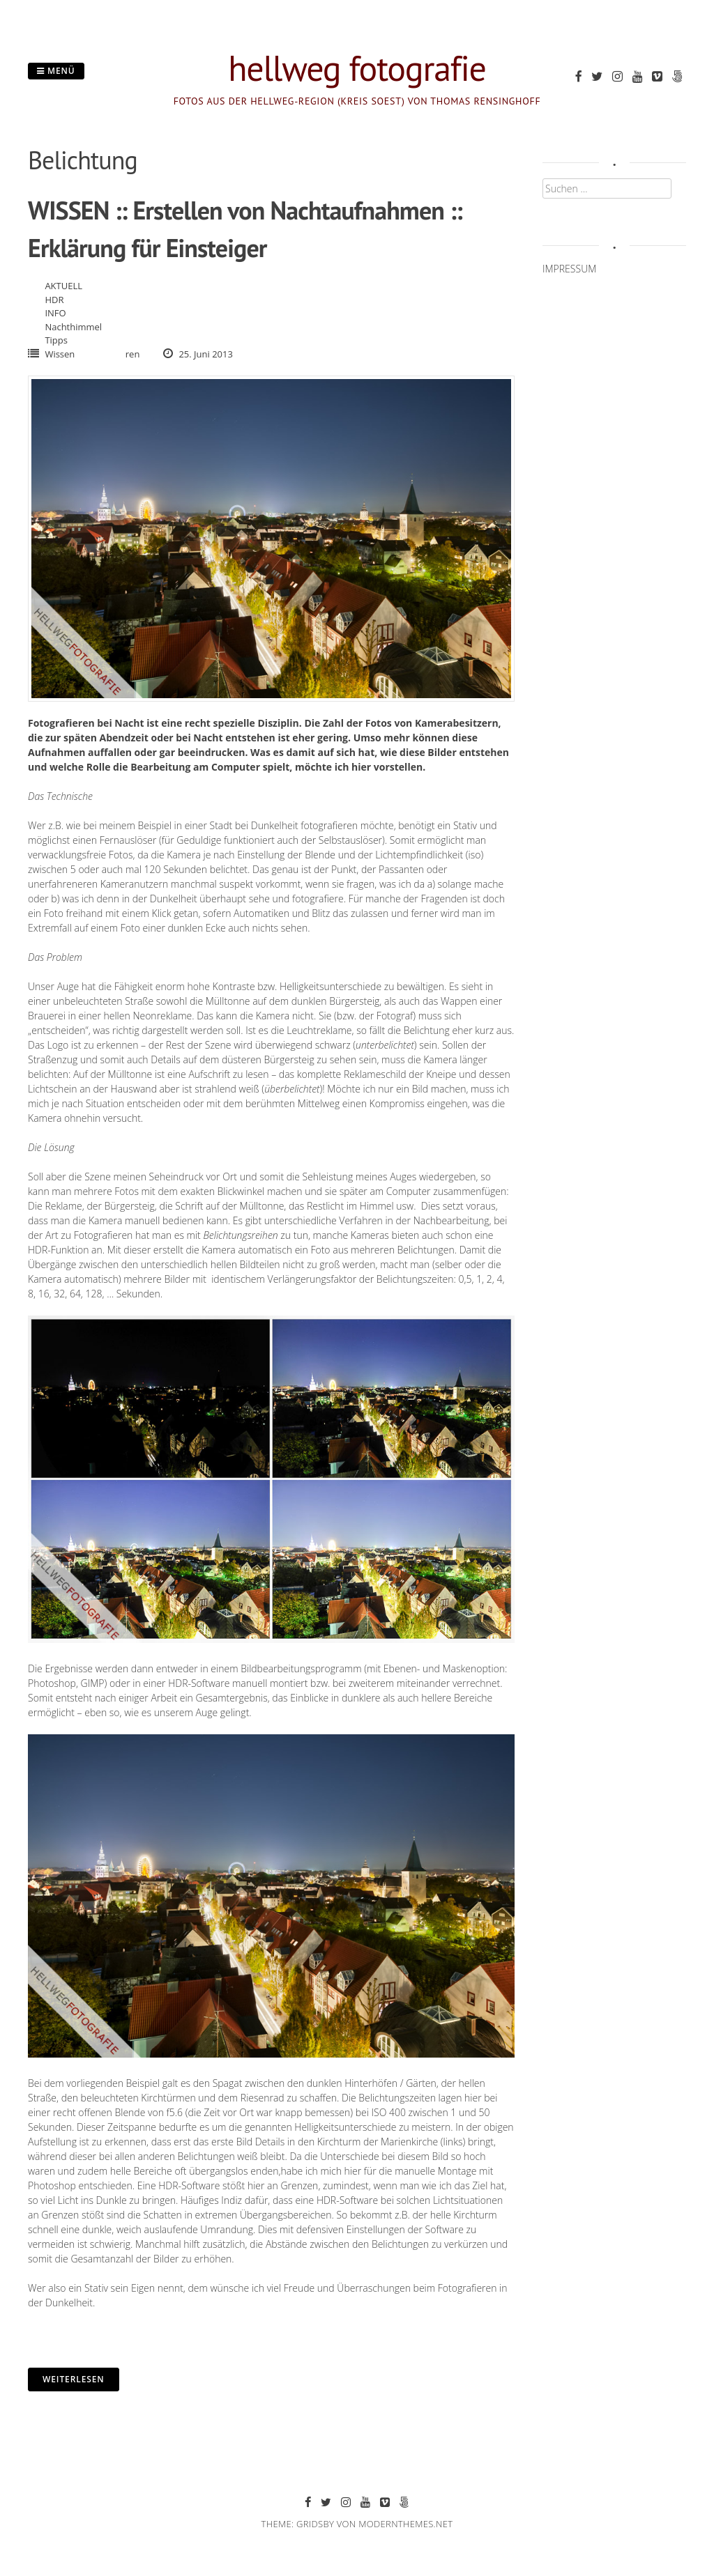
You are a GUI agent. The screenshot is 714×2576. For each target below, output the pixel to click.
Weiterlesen (74, 2379)
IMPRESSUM (569, 268)
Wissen (60, 354)
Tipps (56, 340)
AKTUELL (63, 285)
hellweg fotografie (357, 68)
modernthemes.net (405, 2523)
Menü (56, 71)
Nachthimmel (73, 327)
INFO (55, 313)
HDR (54, 299)
